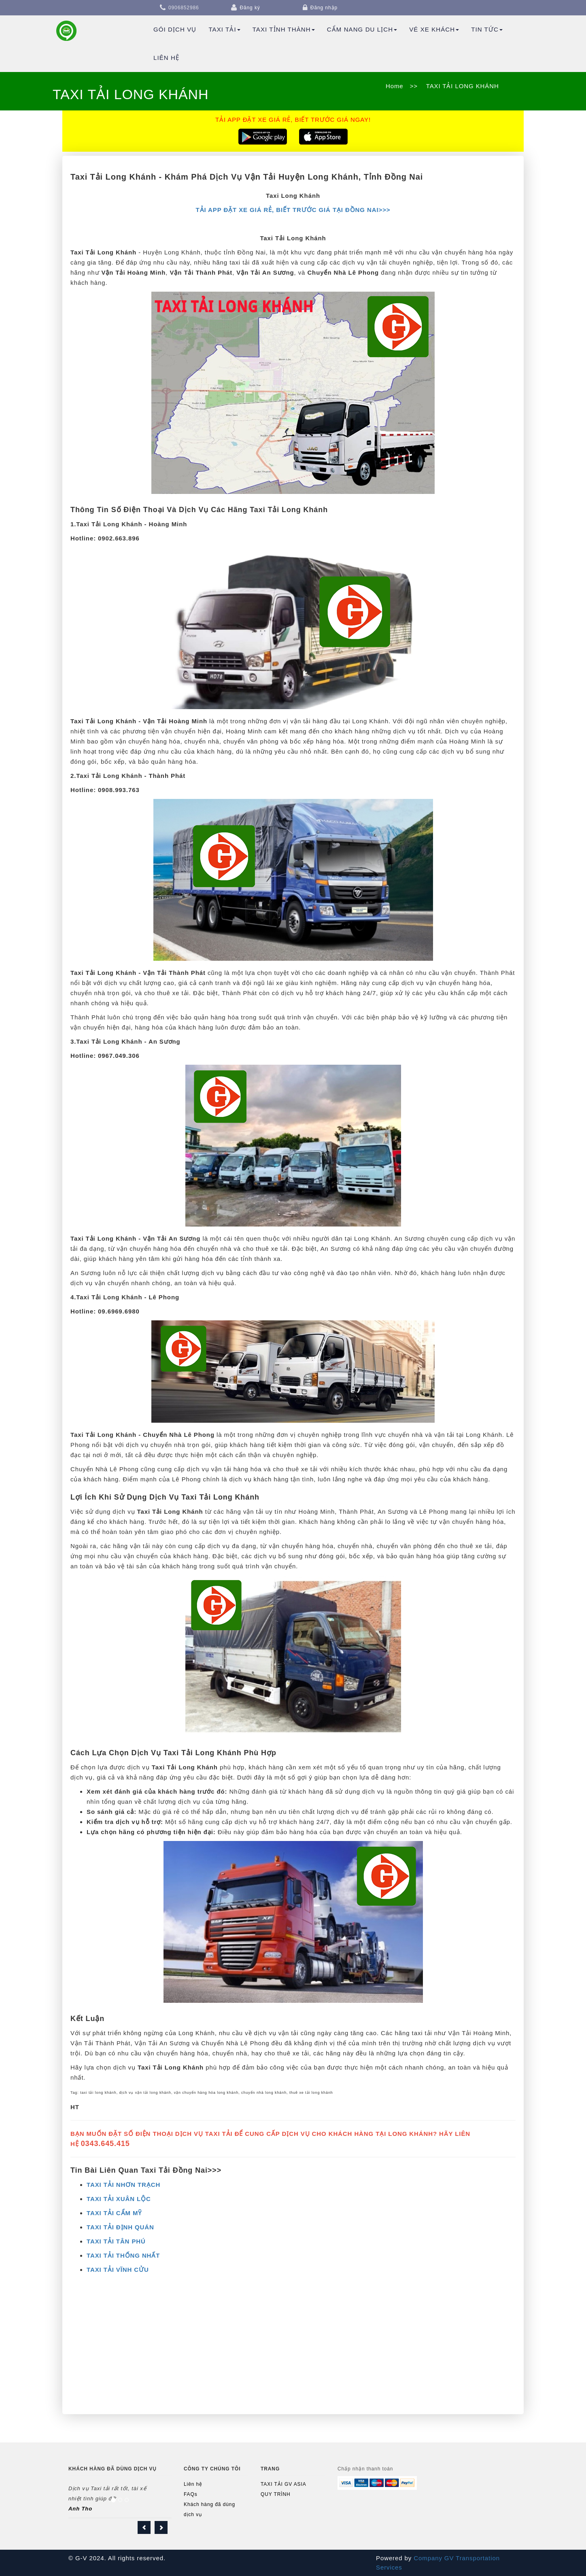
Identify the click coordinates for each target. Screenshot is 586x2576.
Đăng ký (250, 8)
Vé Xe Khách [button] (434, 29)
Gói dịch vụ (174, 29)
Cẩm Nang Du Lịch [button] (362, 29)
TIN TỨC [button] (487, 29)
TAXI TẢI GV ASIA (283, 2484)
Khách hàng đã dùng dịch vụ (209, 2509)
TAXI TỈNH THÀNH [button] (284, 29)
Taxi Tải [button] (224, 29)
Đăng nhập (324, 8)
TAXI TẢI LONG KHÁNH (461, 86)
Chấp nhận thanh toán (365, 2469)
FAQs (190, 2494)
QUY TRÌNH (276, 2494)
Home (394, 86)
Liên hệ (166, 57)
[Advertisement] (293, 2349)
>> (414, 86)
